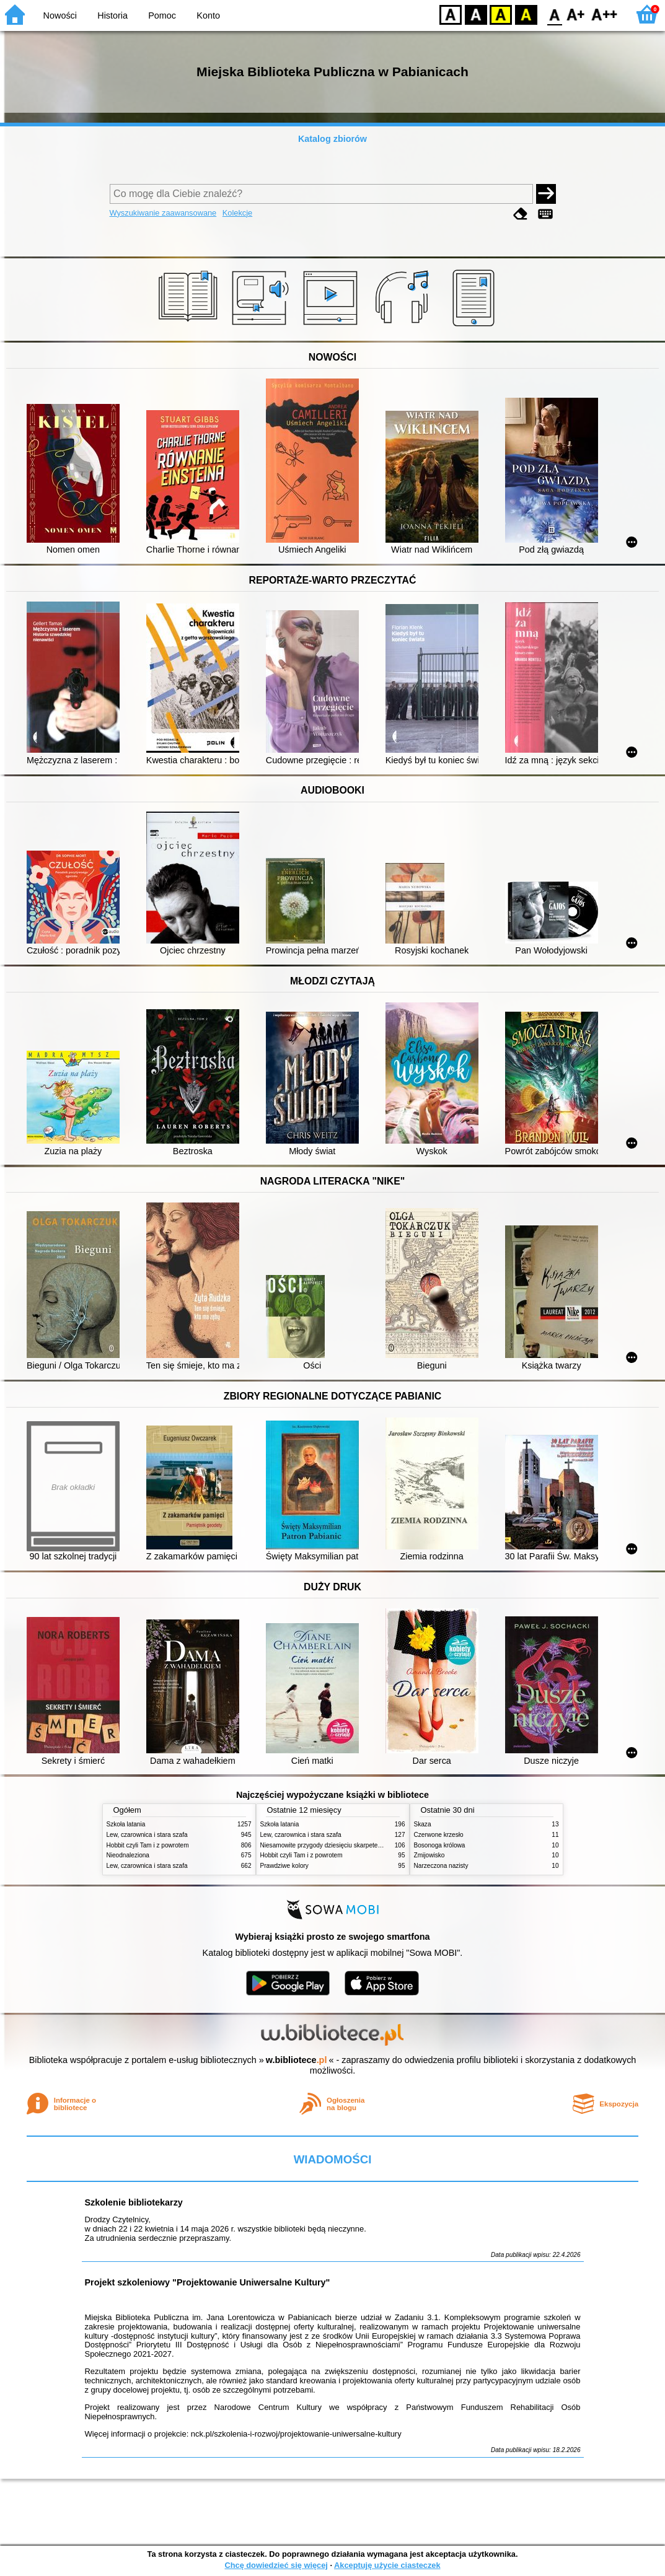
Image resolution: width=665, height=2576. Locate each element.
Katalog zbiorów (332, 139)
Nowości (60, 15)
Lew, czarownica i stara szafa (147, 1834)
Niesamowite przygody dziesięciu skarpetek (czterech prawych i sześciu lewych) (371, 1845)
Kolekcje (237, 212)
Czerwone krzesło (439, 1834)
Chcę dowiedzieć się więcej (275, 2565)
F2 (604, 14)
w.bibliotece (296, 2060)
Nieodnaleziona (128, 1855)
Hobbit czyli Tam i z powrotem (148, 1845)
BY (525, 14)
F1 (576, 14)
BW (476, 14)
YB (500, 14)
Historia (112, 15)
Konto (208, 15)
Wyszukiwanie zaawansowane (163, 212)
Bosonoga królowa (439, 1845)
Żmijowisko (429, 1855)
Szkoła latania (126, 1824)
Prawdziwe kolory (284, 1865)
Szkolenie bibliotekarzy (134, 2202)
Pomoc (162, 15)
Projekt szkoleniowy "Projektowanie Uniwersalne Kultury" (207, 2282)
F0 (554, 14)
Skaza (422, 1824)
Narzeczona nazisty (441, 1865)
